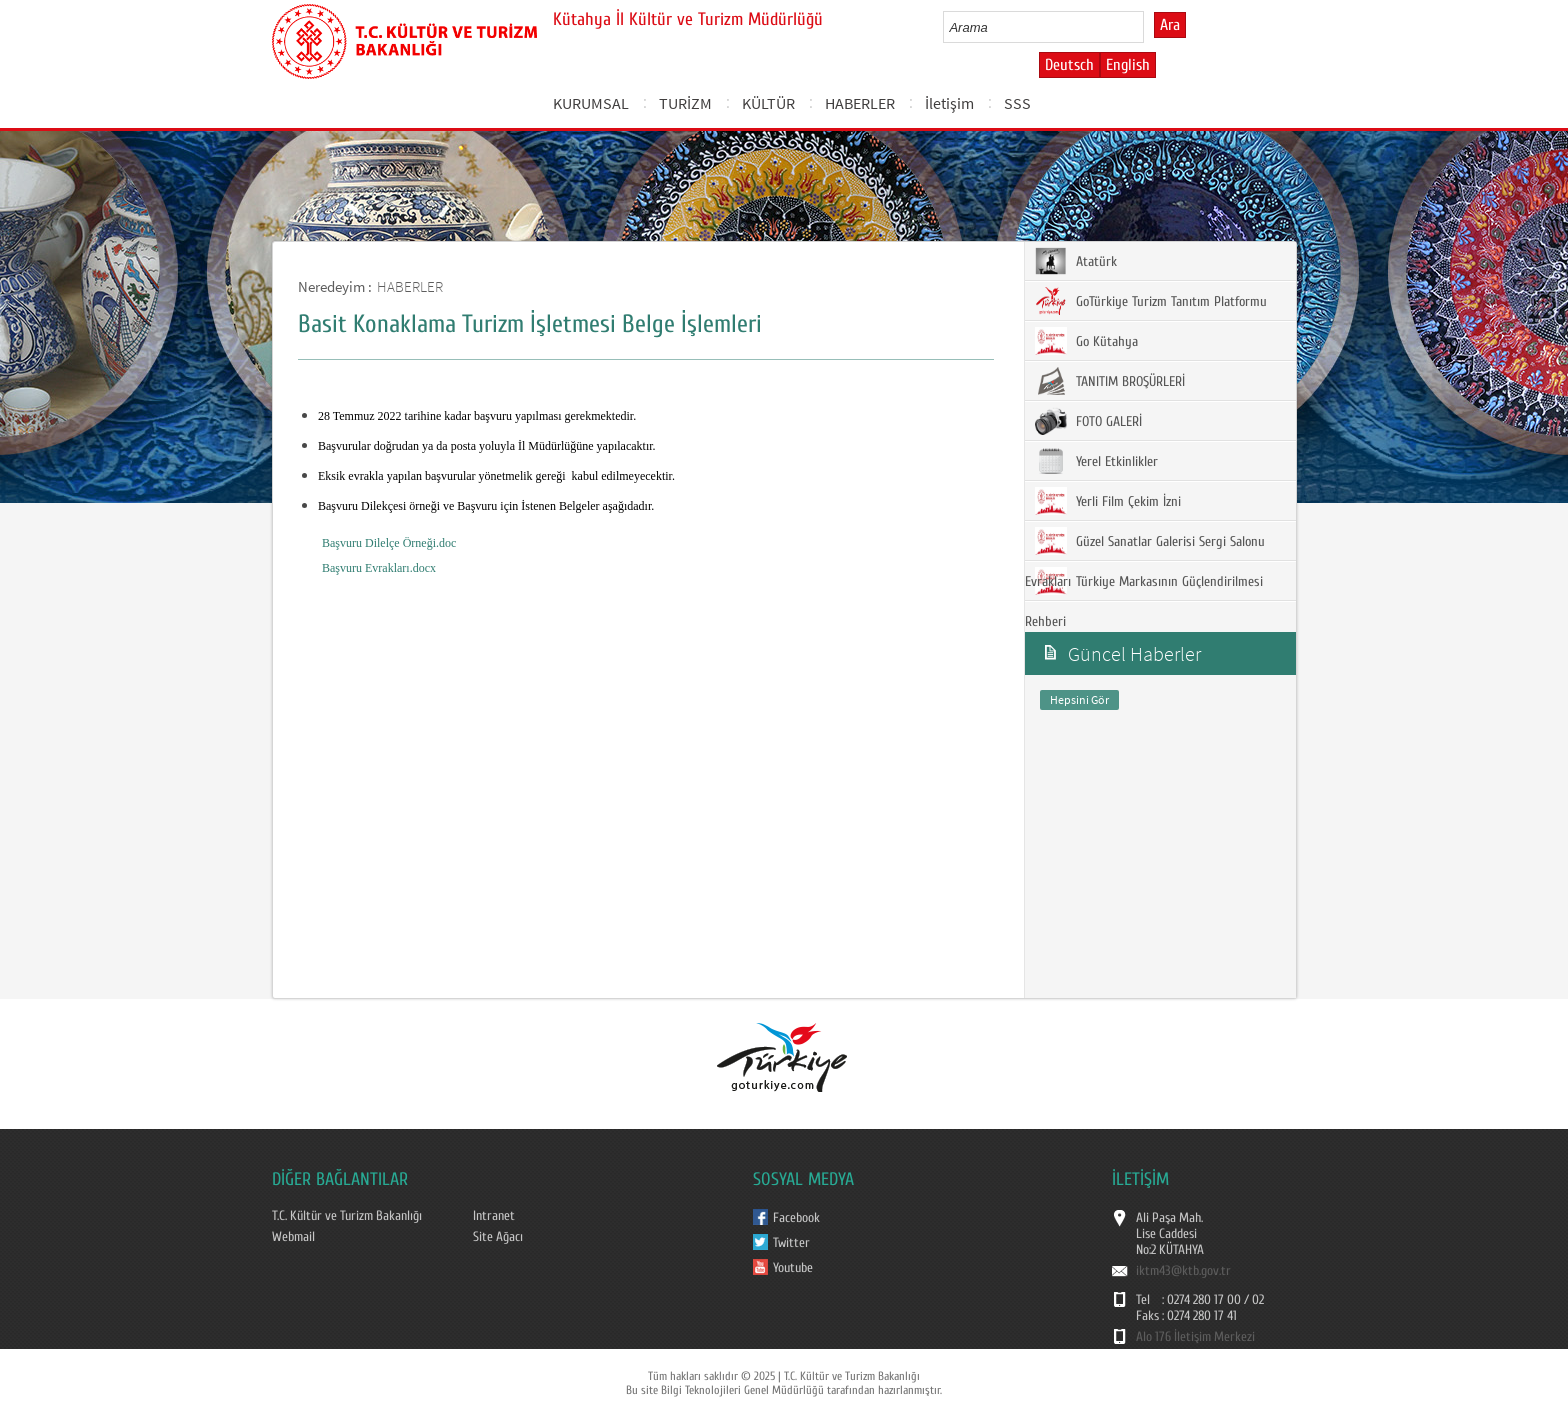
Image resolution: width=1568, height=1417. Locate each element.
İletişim (949, 103)
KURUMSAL (591, 103)
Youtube (793, 1268)
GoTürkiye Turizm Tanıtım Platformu (1151, 301)
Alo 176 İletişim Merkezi (1195, 1337)
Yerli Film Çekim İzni (1108, 501)
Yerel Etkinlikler (1096, 461)
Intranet (494, 1216)
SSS (1017, 103)
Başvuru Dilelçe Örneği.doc (389, 543)
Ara (1170, 25)
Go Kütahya (1086, 341)
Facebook (796, 1218)
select (1149, 27)
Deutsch (1069, 65)
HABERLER (860, 103)
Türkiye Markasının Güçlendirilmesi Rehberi (1144, 598)
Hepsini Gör (1079, 699)
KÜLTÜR (768, 103)
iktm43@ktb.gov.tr (1183, 1271)
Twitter (791, 1243)
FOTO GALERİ (1088, 421)
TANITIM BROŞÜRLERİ (1110, 381)
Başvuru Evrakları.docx (379, 568)
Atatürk (1076, 261)
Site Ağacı (498, 1237)
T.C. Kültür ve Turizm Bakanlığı (347, 1216)
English (1128, 65)
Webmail (293, 1237)
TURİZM (685, 103)
